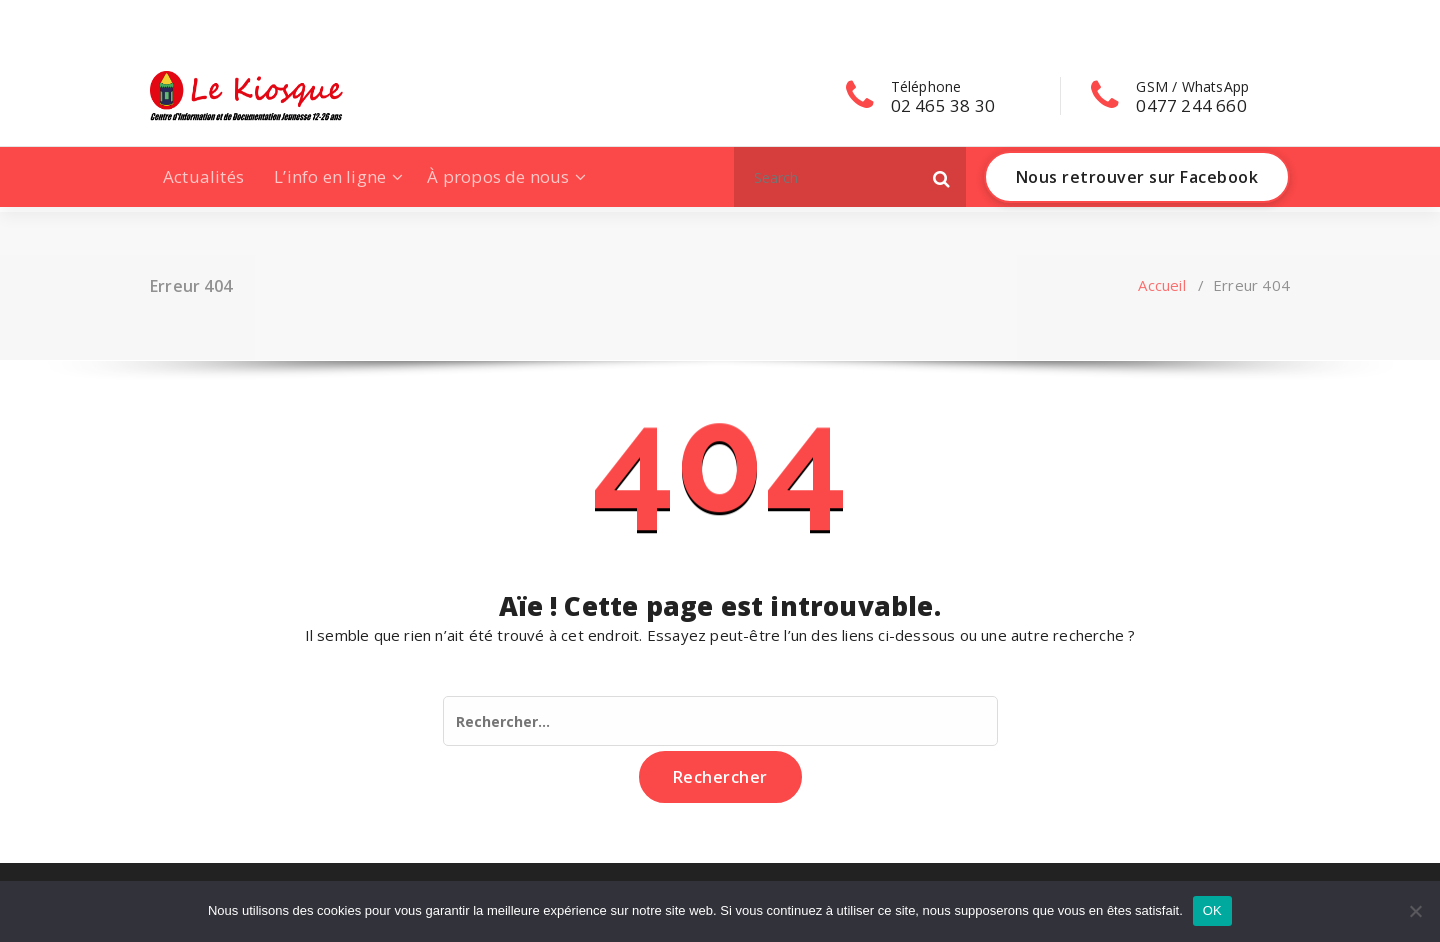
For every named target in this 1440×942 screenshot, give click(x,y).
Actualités (203, 176)
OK (1212, 910)
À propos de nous (498, 176)
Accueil (1161, 285)
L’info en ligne (330, 176)
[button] (942, 177)
